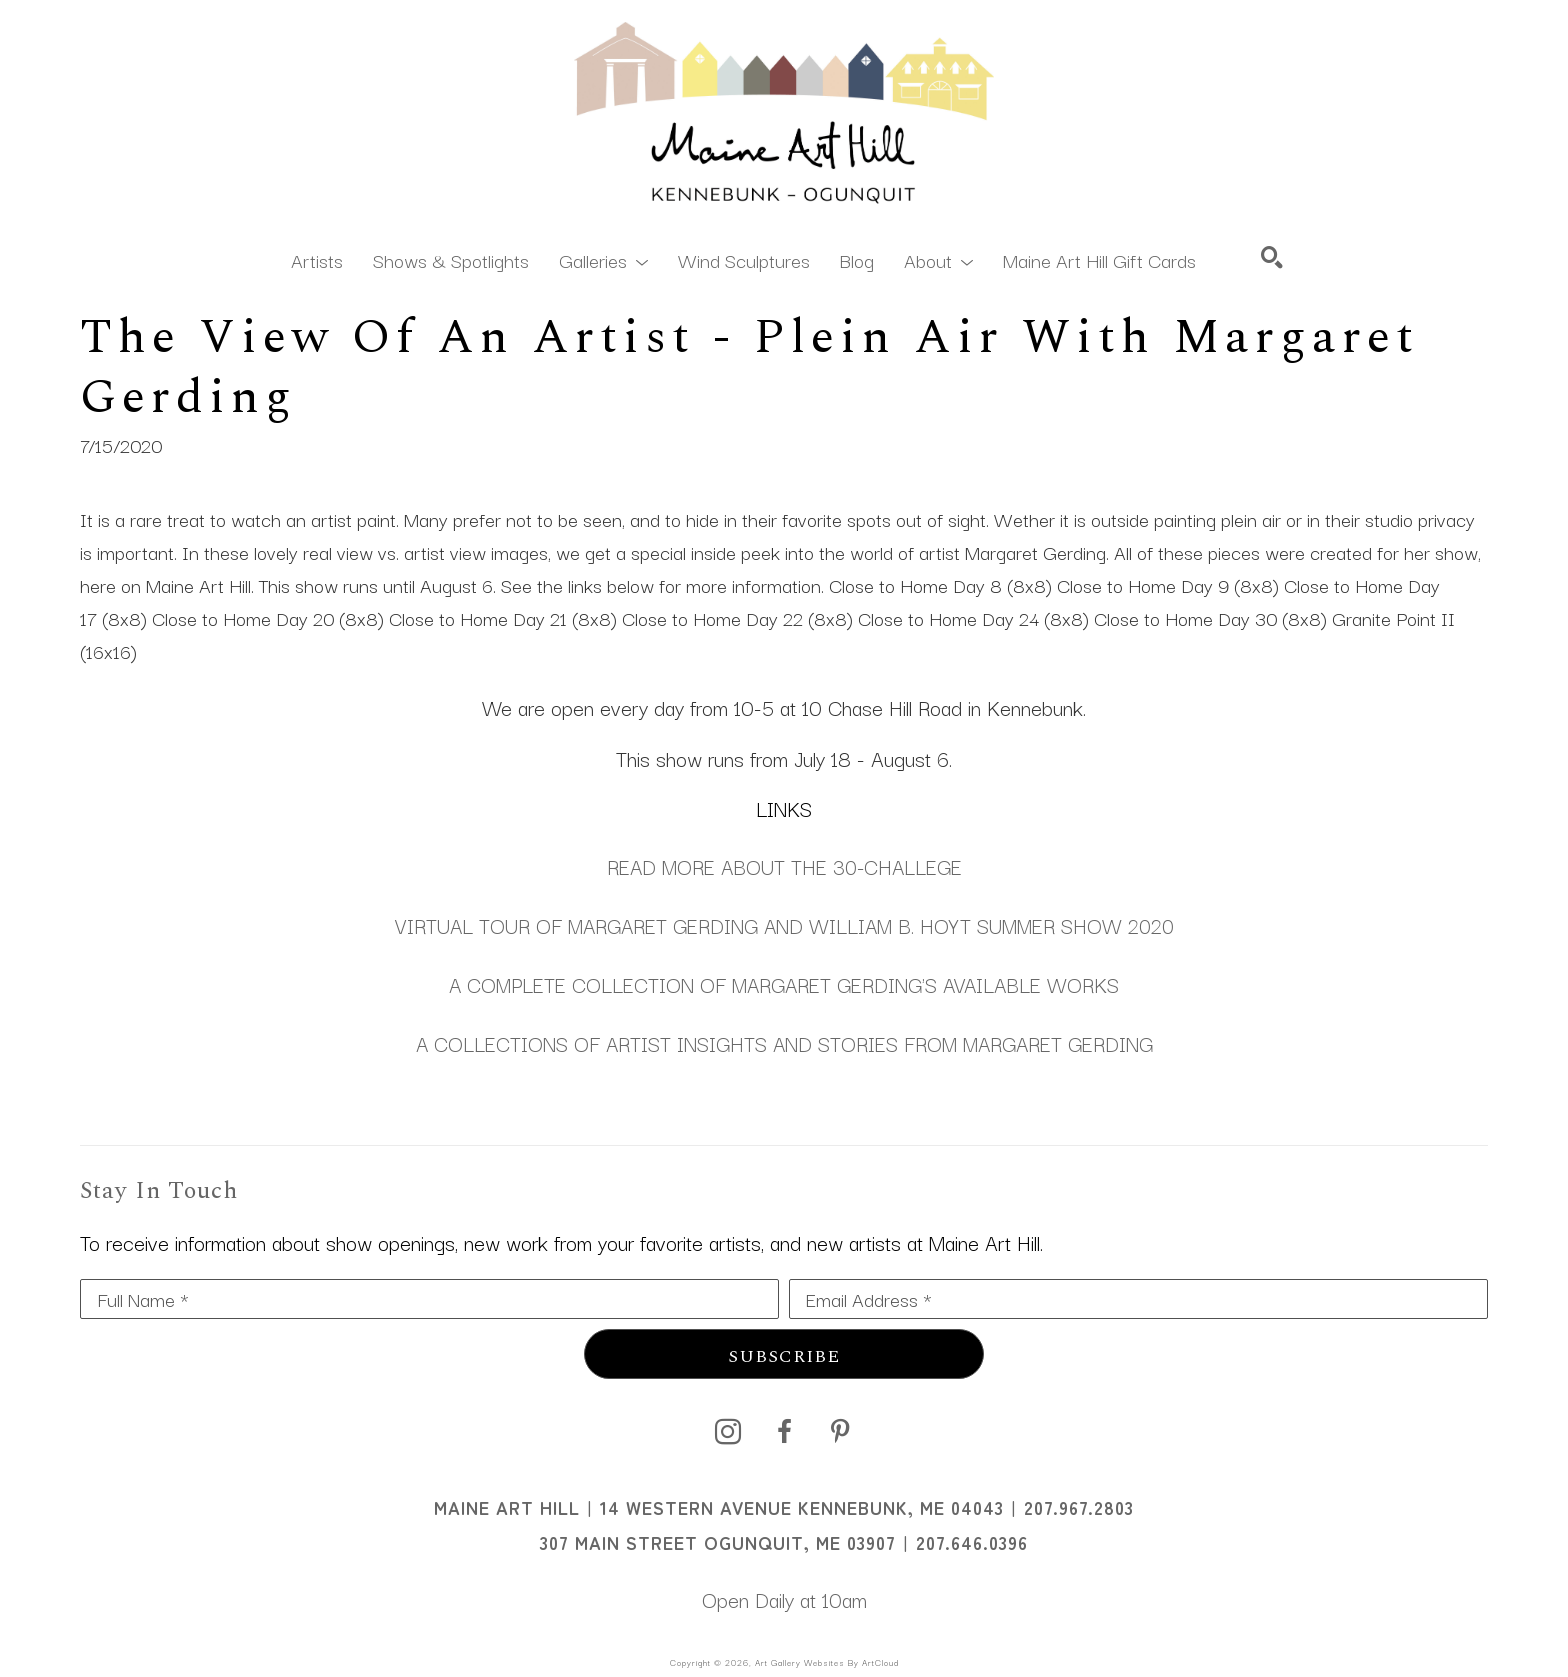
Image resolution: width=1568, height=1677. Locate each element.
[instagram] (728, 1432)
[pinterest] (840, 1432)
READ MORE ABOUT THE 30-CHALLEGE (784, 866)
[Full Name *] (429, 1299)
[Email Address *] (1138, 1299)
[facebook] (784, 1432)
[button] (603, 259)
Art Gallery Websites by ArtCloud (827, 1662)
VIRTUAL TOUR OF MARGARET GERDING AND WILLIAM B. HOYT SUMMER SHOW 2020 (784, 925)
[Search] (1272, 257)
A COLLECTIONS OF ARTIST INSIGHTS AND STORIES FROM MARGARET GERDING (784, 1043)
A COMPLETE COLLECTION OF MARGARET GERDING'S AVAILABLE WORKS (784, 984)
